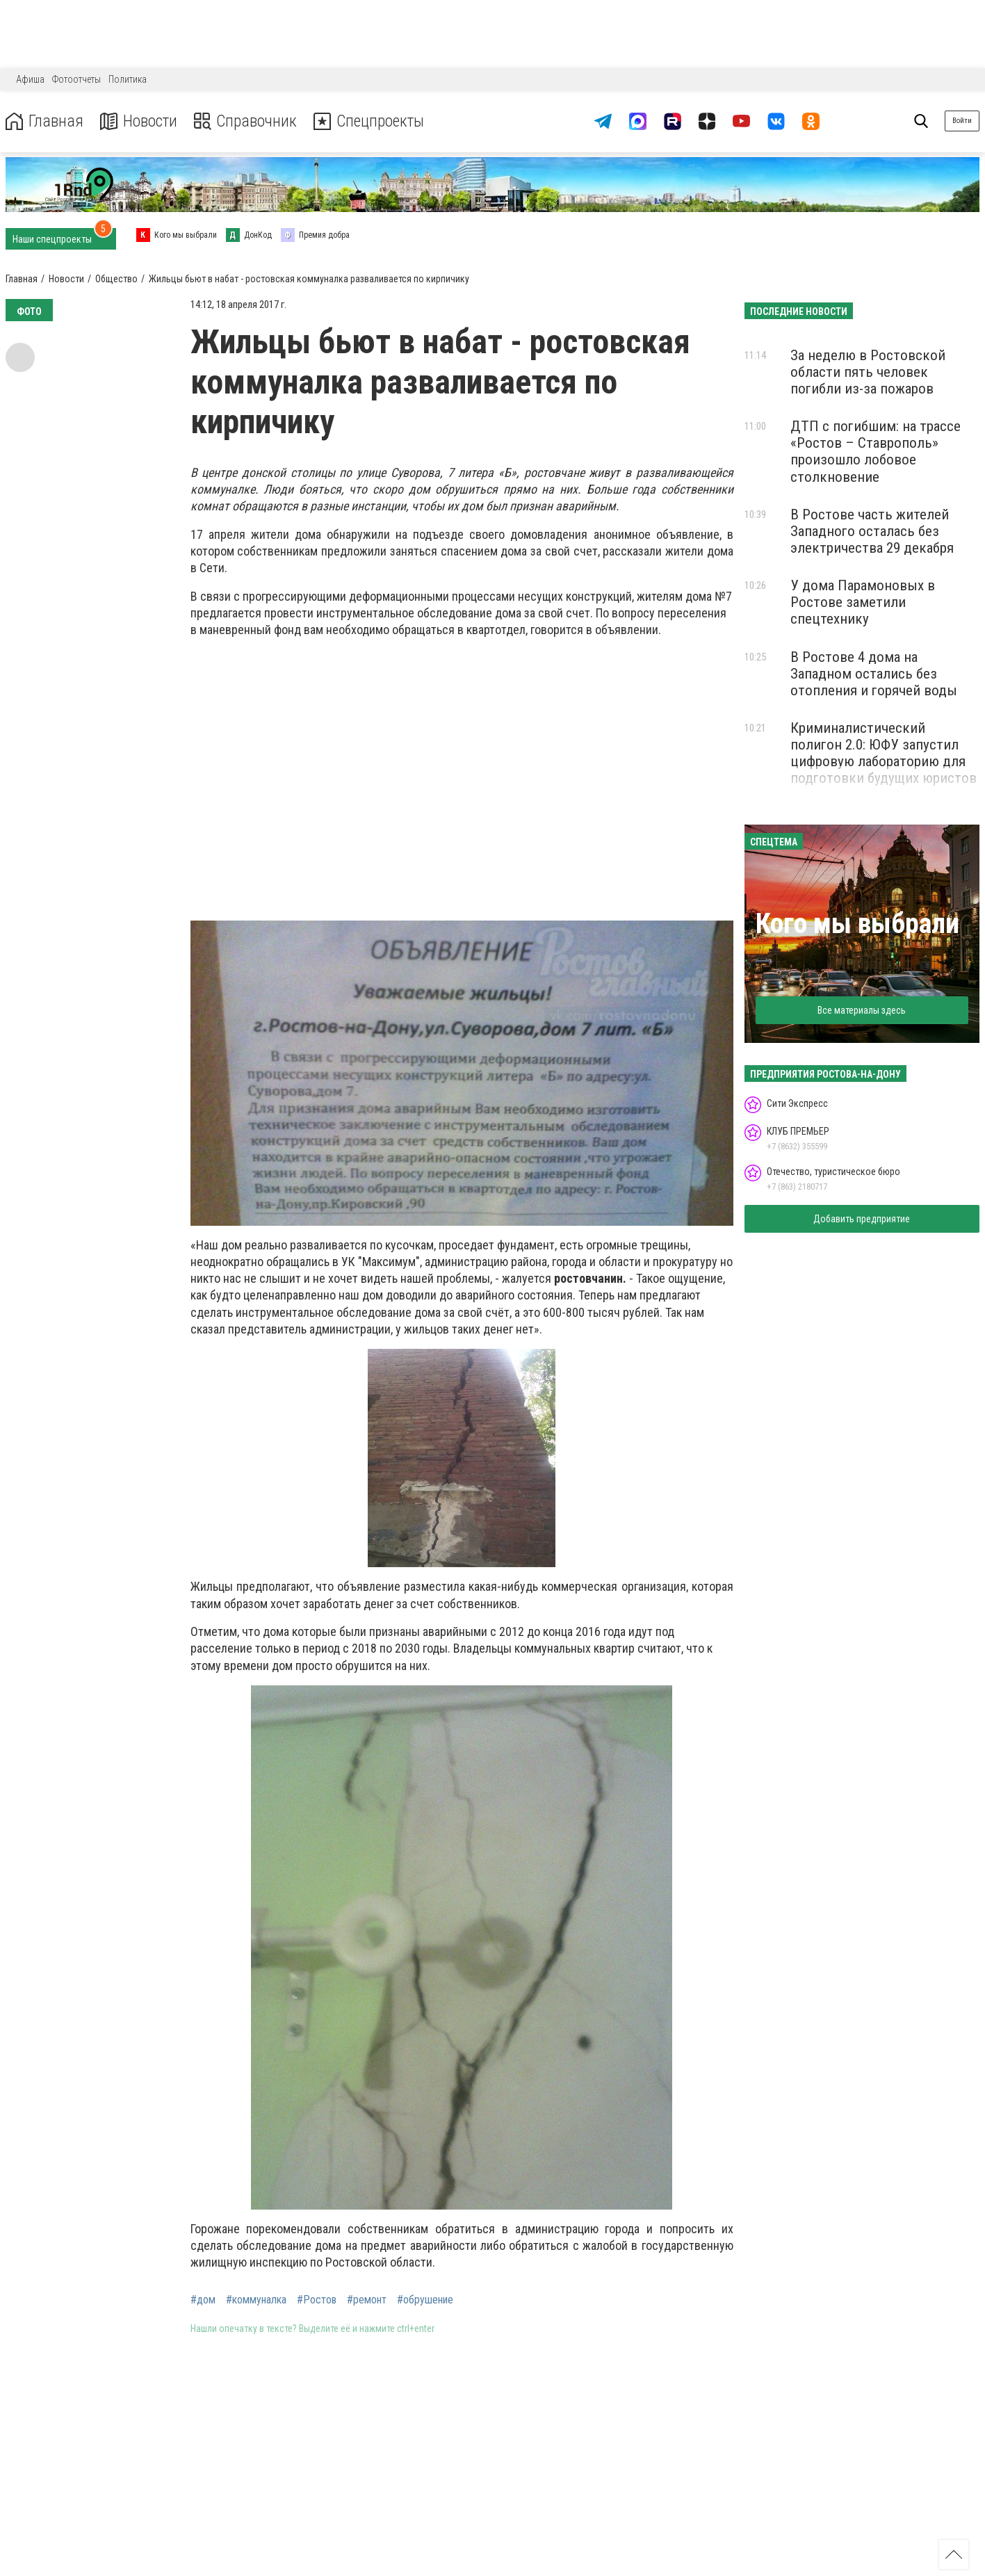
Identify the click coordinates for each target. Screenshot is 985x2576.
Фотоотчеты (76, 79)
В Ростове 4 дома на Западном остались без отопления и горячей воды (873, 674)
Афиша (30, 79)
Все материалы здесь (861, 1010)
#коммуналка (256, 2300)
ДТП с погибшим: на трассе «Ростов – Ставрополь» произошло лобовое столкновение (875, 451)
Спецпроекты (371, 121)
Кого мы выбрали (857, 923)
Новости (138, 121)
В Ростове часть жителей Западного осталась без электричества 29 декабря (872, 531)
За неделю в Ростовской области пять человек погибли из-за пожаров (867, 372)
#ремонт (366, 2300)
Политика (127, 79)
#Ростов (316, 2300)
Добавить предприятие (861, 1218)
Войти (962, 120)
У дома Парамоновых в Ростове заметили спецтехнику (862, 602)
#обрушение (425, 2300)
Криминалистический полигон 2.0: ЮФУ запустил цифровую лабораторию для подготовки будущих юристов (883, 753)
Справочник (246, 121)
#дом (202, 2300)
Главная (44, 121)
